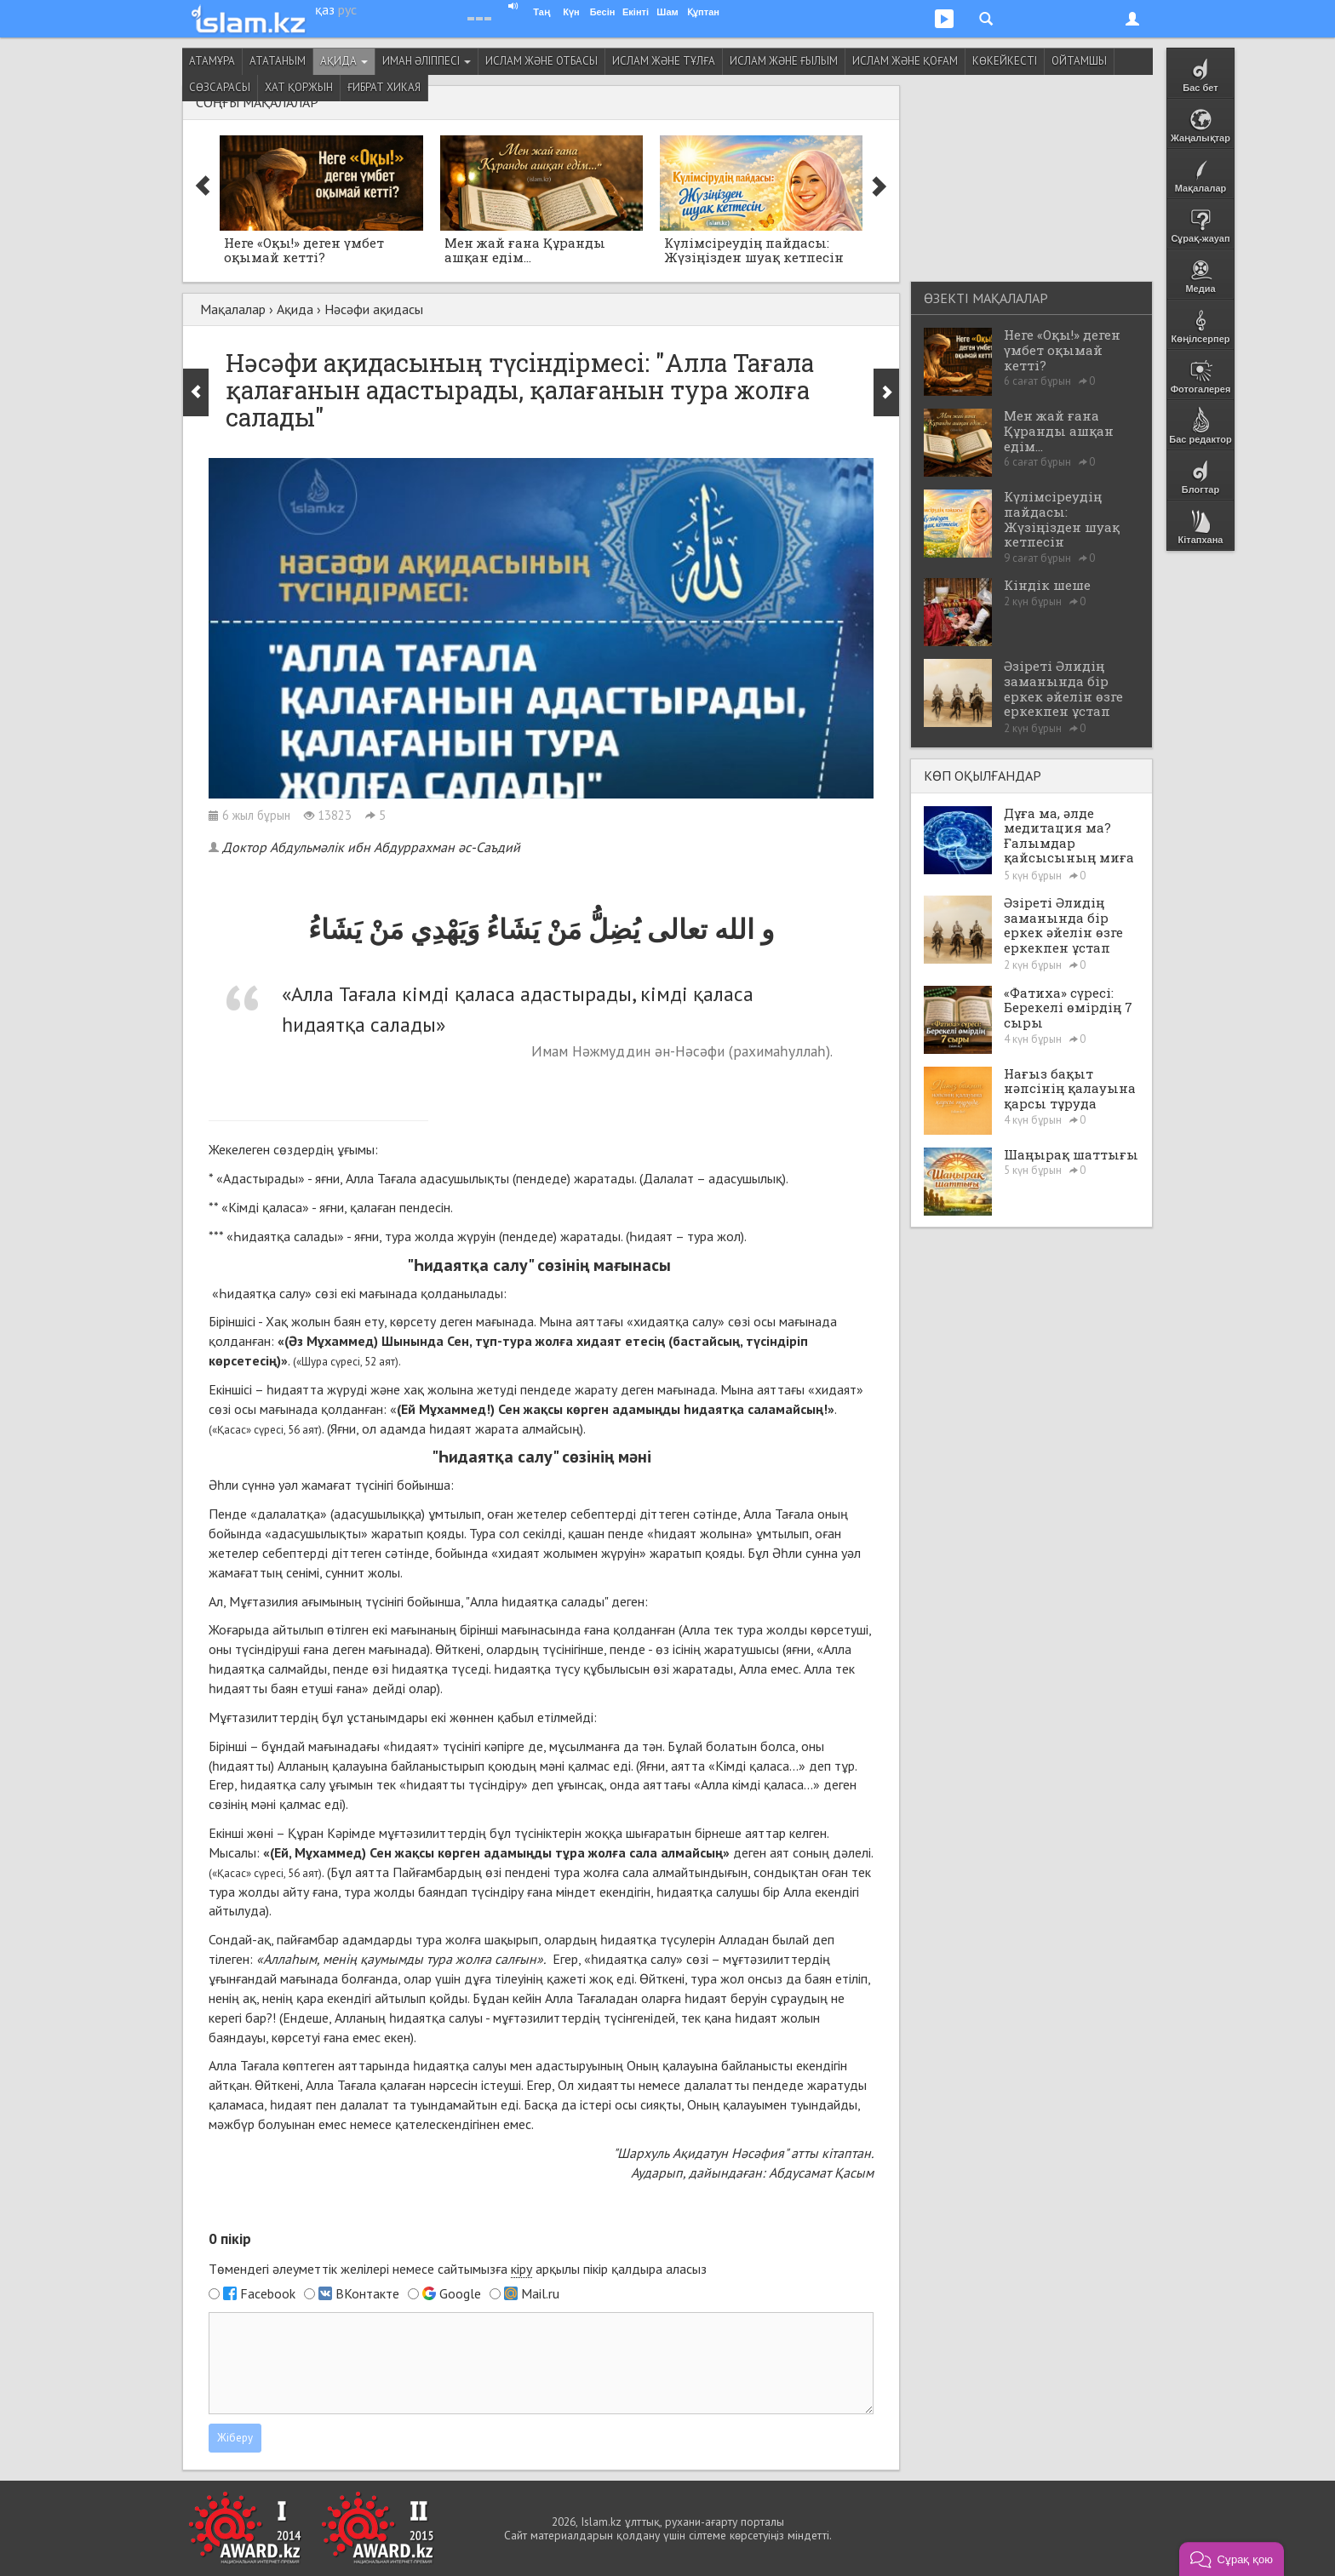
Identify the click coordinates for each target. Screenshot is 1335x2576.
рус (347, 9)
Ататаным (277, 61)
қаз (325, 9)
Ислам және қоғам (905, 61)
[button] (1231, 2559)
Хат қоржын (299, 87)
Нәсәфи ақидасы (373, 309)
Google (460, 2293)
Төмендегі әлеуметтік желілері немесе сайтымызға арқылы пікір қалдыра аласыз (458, 2269)
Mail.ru (540, 2293)
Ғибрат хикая (384, 87)
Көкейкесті (1004, 61)
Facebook (267, 2293)
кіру (521, 2268)
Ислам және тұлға (663, 61)
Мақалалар (233, 309)
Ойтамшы (1079, 61)
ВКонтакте (367, 2293)
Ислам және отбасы (541, 61)
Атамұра (212, 61)
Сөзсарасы (219, 87)
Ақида (344, 61)
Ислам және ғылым (784, 61)
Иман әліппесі (426, 61)
